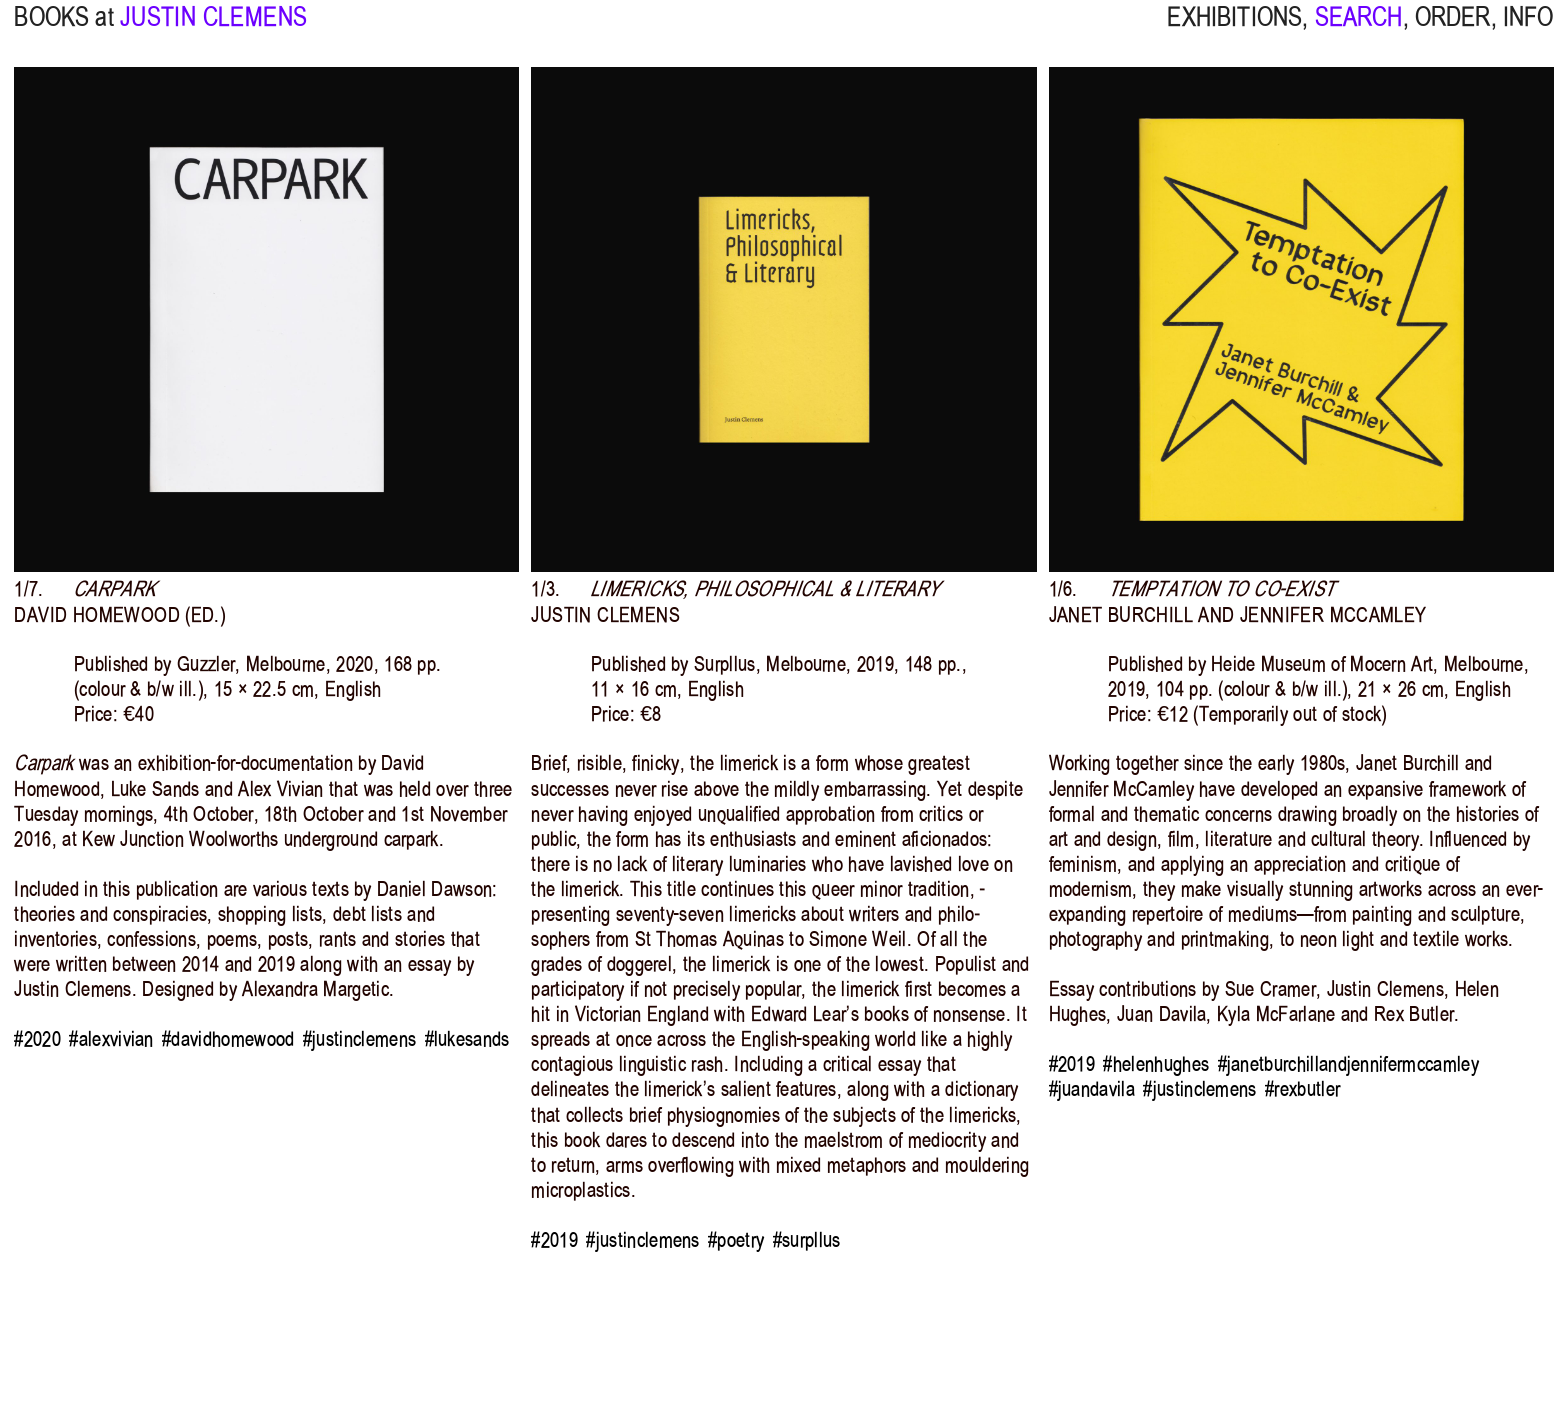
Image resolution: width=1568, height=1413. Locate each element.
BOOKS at (63, 31)
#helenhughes (1156, 1064)
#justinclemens (359, 1039)
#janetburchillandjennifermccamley (1348, 1064)
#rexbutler (1302, 1089)
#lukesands (467, 1039)
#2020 (37, 1039)
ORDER (1453, 31)
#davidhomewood (228, 1039)
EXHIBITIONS (1234, 31)
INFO (1528, 31)
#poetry (736, 1240)
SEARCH (1359, 31)
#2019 (554, 1240)
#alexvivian (111, 1039)
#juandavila (1092, 1089)
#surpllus (807, 1240)
